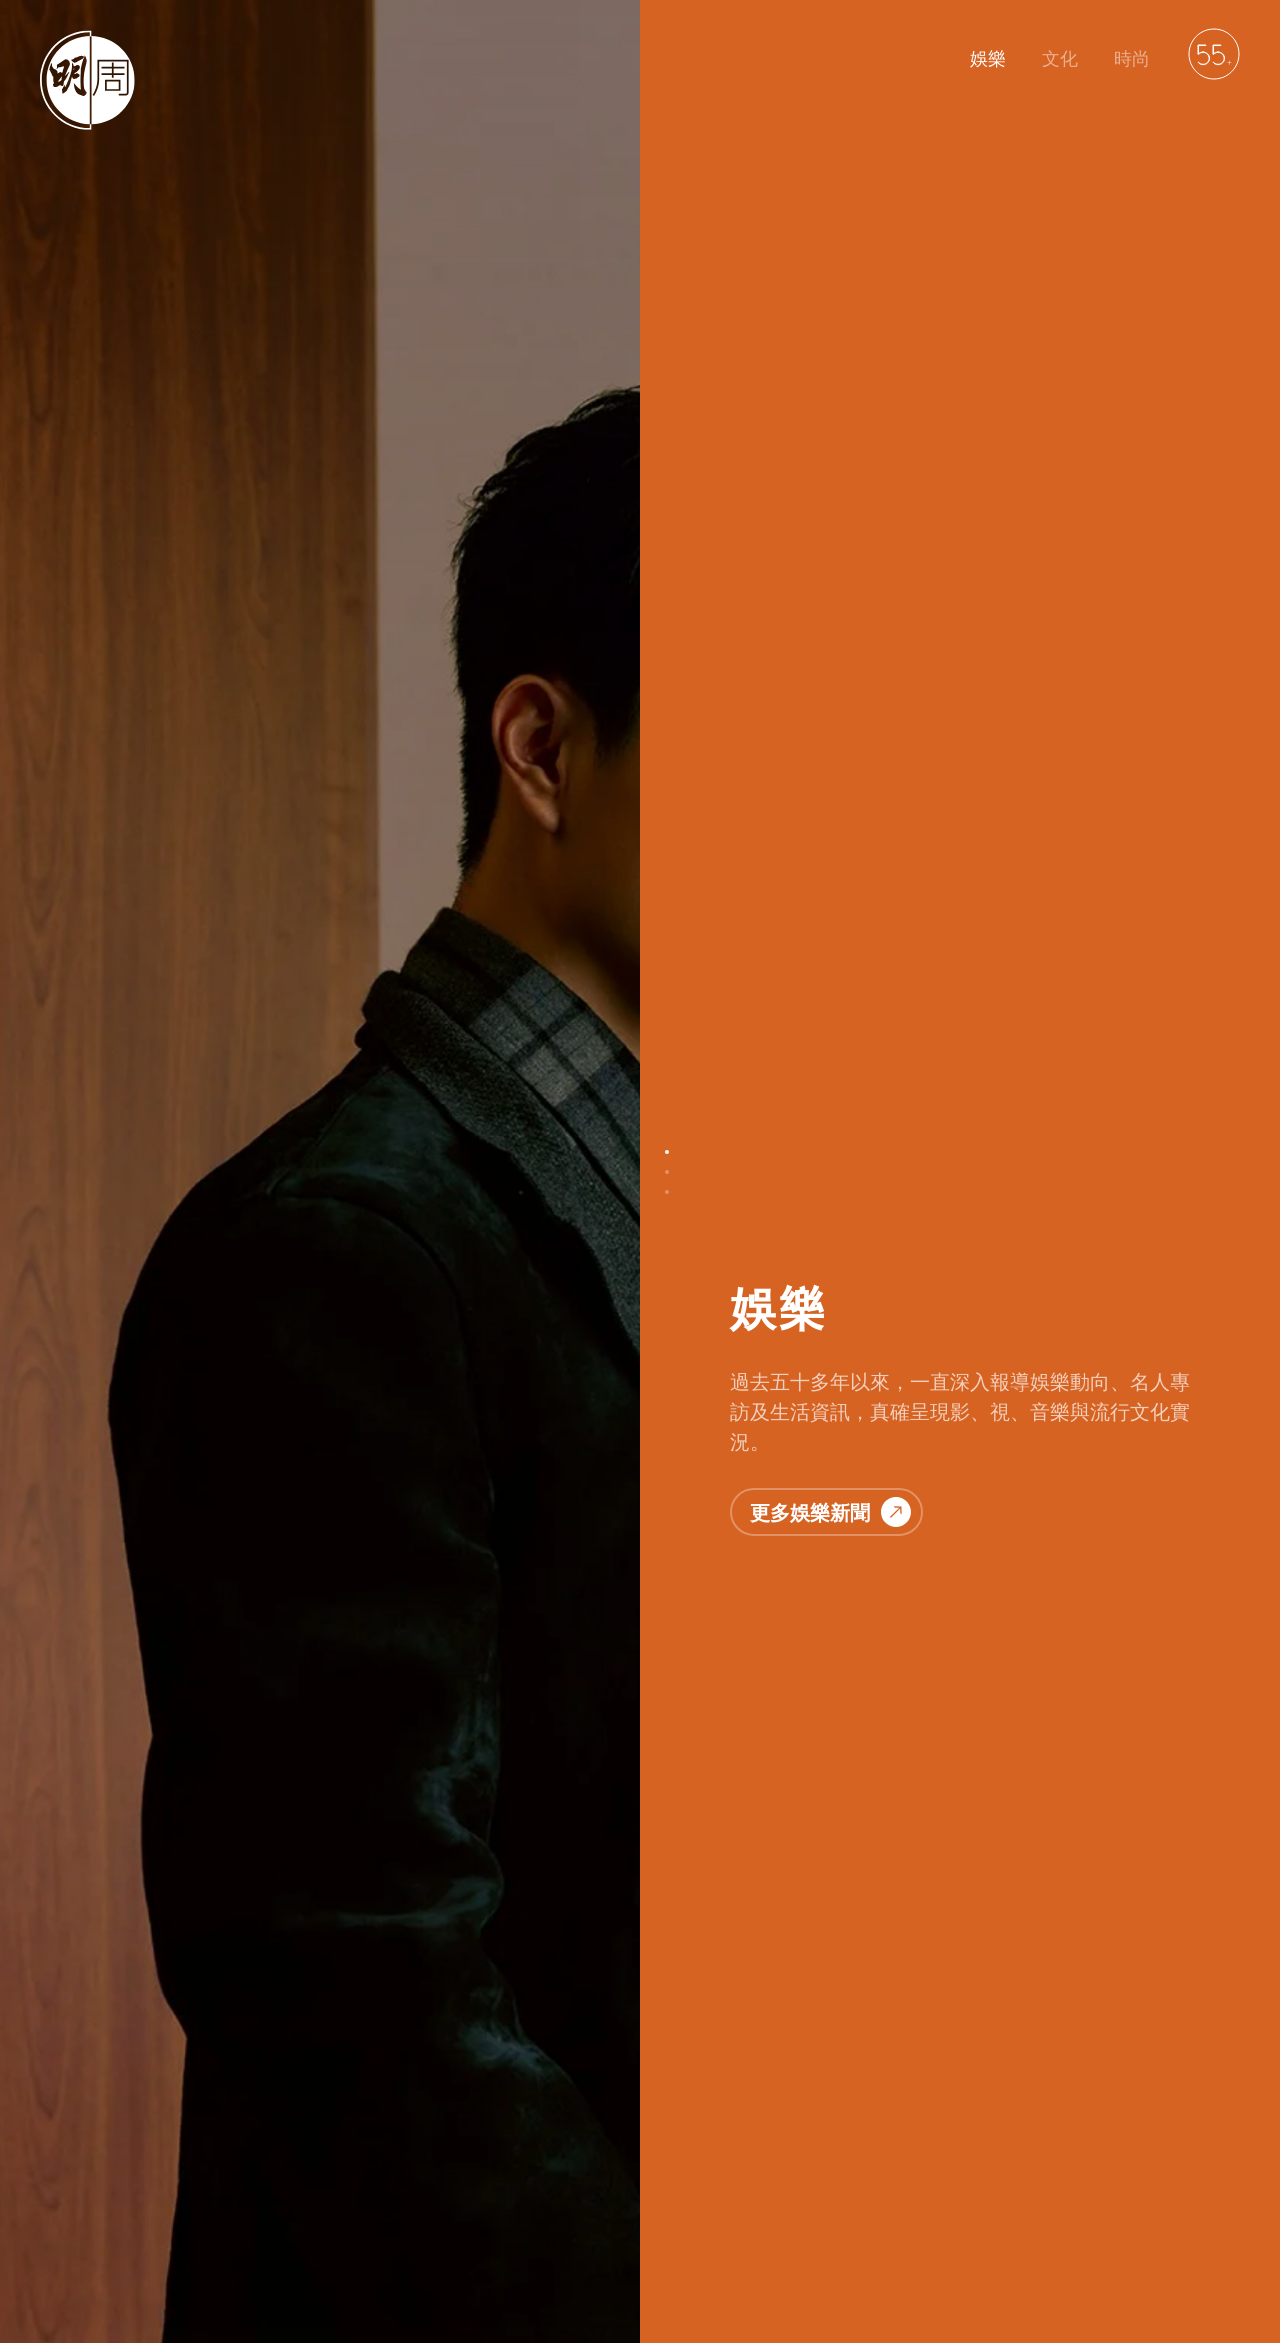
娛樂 (988, 58)
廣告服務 (498, 2230)
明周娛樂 (68, 2230)
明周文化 (154, 2230)
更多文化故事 (830, 1391)
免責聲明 (412, 2230)
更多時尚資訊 (830, 2111)
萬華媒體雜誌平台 (612, 2230)
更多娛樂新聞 (830, 462)
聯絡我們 (240, 2230)
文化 (1060, 58)
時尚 (1132, 58)
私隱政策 (326, 2230)
